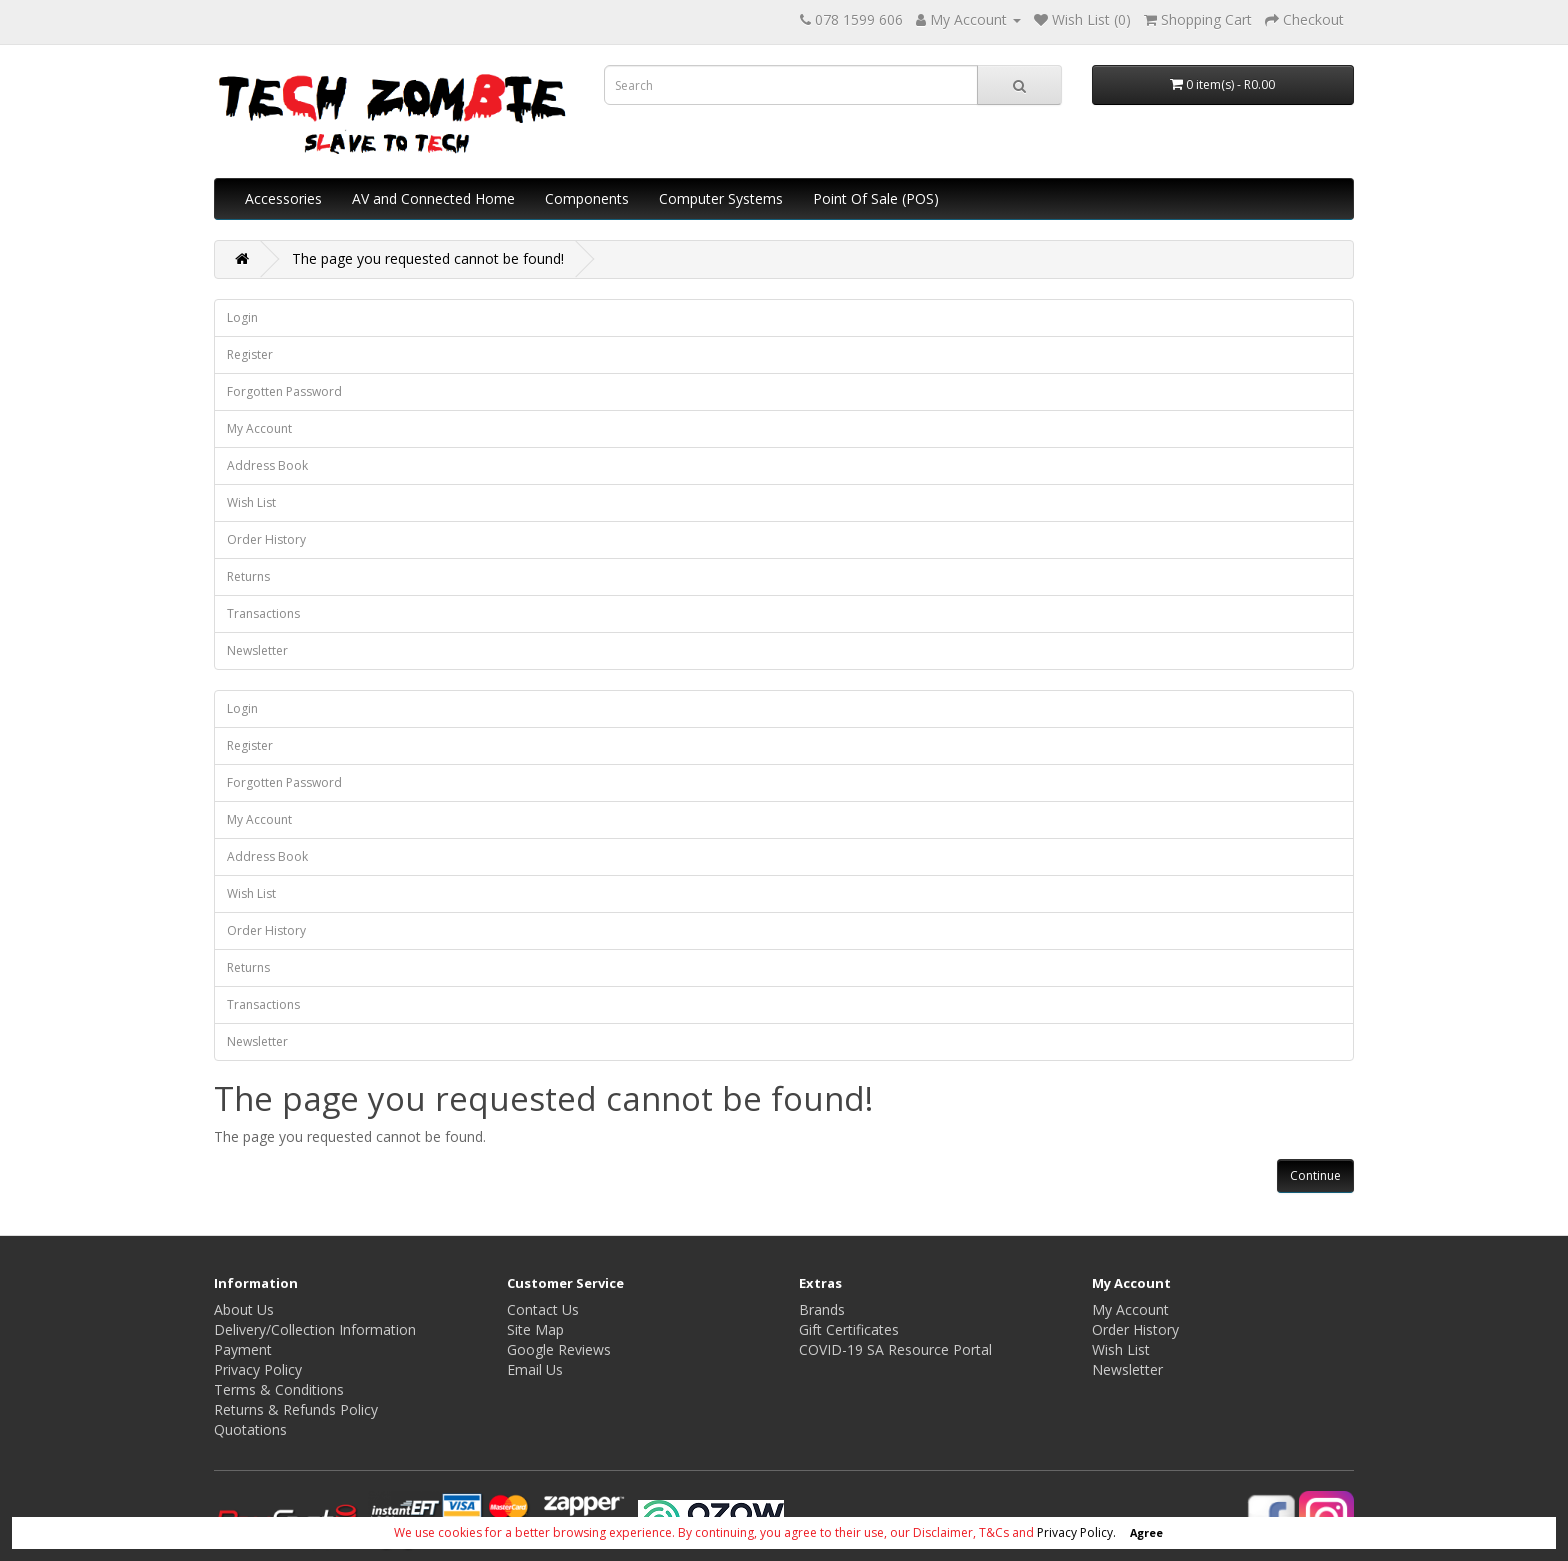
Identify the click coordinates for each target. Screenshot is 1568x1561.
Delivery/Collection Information (315, 1329)
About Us (244, 1309)
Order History (266, 539)
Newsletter (257, 650)
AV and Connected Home (433, 198)
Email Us (535, 1369)
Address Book (267, 465)
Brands (822, 1309)
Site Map (535, 1329)
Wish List (251, 502)
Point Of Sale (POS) (876, 198)
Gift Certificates (849, 1329)
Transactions (263, 613)
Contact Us (543, 1309)
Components (587, 198)
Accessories (283, 198)
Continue (1315, 1175)
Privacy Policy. (1076, 1532)
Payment (243, 1349)
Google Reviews (559, 1349)
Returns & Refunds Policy (296, 1409)
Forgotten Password (284, 391)
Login (242, 317)
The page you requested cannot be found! (428, 258)
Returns (248, 576)
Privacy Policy (258, 1369)
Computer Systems (721, 198)
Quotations (250, 1429)
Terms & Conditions (279, 1389)
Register (250, 354)
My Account (259, 428)
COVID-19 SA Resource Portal (895, 1349)
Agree (1146, 1532)
